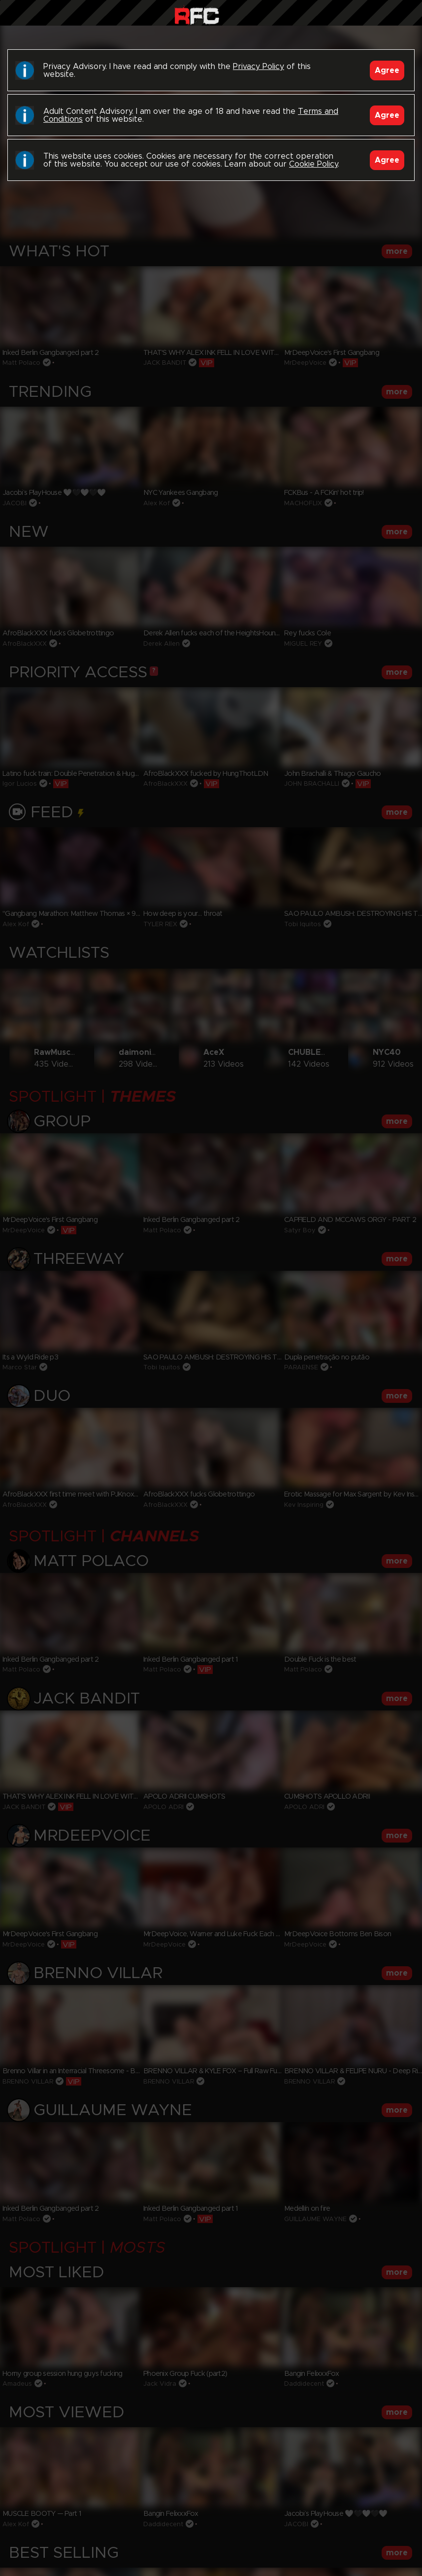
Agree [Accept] (387, 70)
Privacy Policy (258, 66)
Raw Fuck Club (196, 15)
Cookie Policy (313, 164)
